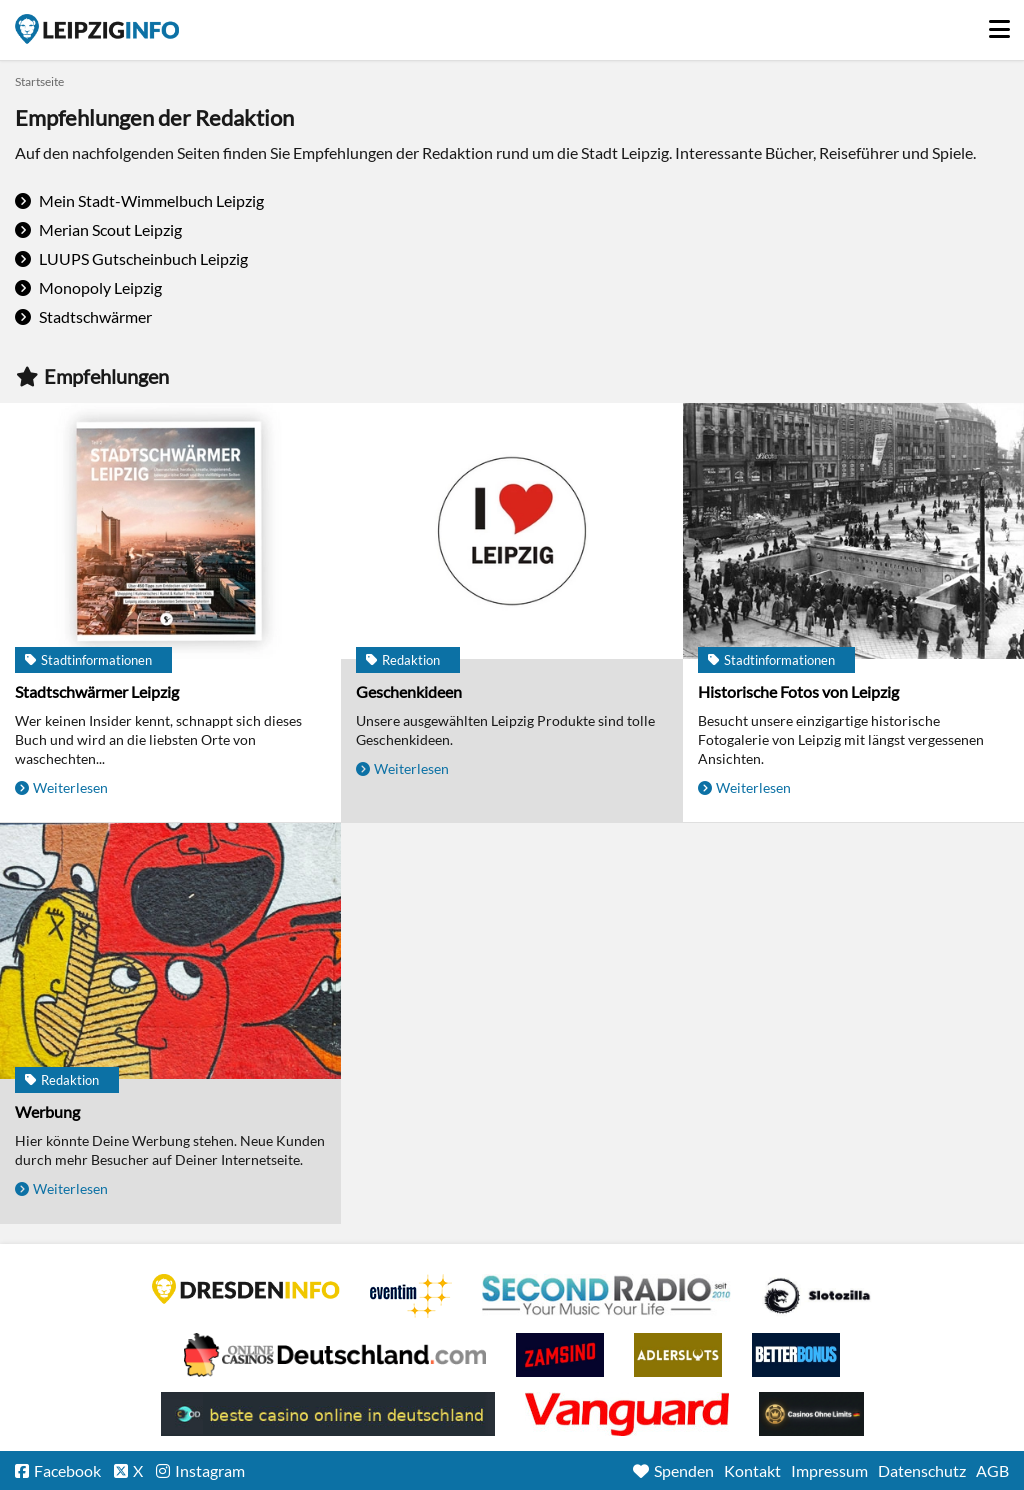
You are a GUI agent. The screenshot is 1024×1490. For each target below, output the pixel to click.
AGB (992, 1470)
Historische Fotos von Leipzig (798, 691)
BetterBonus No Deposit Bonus (796, 1355)
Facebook (67, 1470)
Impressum (829, 1470)
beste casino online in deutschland (328, 1414)
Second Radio (607, 1296)
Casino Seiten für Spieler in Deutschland (817, 1296)
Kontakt (752, 1470)
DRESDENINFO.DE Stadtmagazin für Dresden (246, 1289)
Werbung (47, 1111)
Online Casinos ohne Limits (811, 1414)
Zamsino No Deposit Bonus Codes (560, 1355)
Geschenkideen (409, 691)
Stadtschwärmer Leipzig (97, 691)
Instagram (210, 1470)
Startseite (97, 29)
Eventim (411, 1296)
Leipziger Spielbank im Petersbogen (335, 1355)
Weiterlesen (70, 787)
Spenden (684, 1470)
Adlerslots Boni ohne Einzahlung (678, 1355)
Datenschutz (922, 1470)
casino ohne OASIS (627, 1414)
